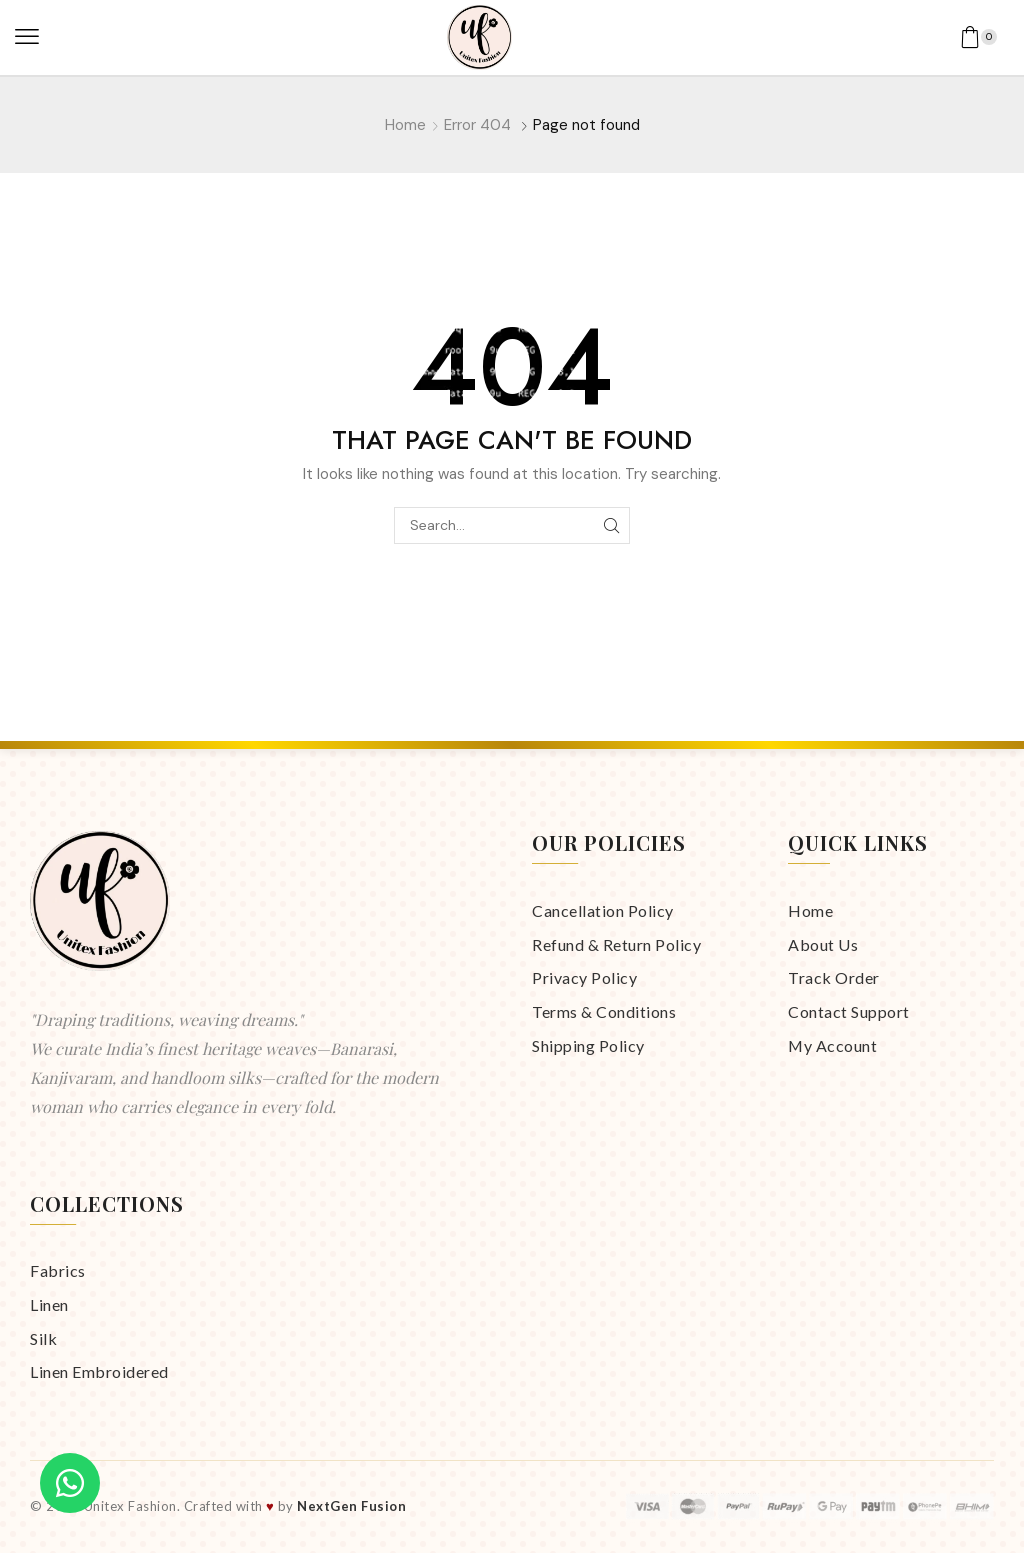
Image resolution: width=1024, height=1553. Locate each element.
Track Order (834, 977)
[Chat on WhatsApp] (70, 1483)
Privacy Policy (584, 977)
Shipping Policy (588, 1045)
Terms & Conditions (604, 1011)
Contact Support (849, 1011)
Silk (43, 1338)
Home (405, 125)
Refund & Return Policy (616, 944)
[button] (27, 37)
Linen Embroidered (99, 1371)
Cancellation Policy (603, 910)
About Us (823, 944)
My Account (832, 1045)
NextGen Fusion (351, 1506)
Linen (49, 1304)
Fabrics (58, 1270)
